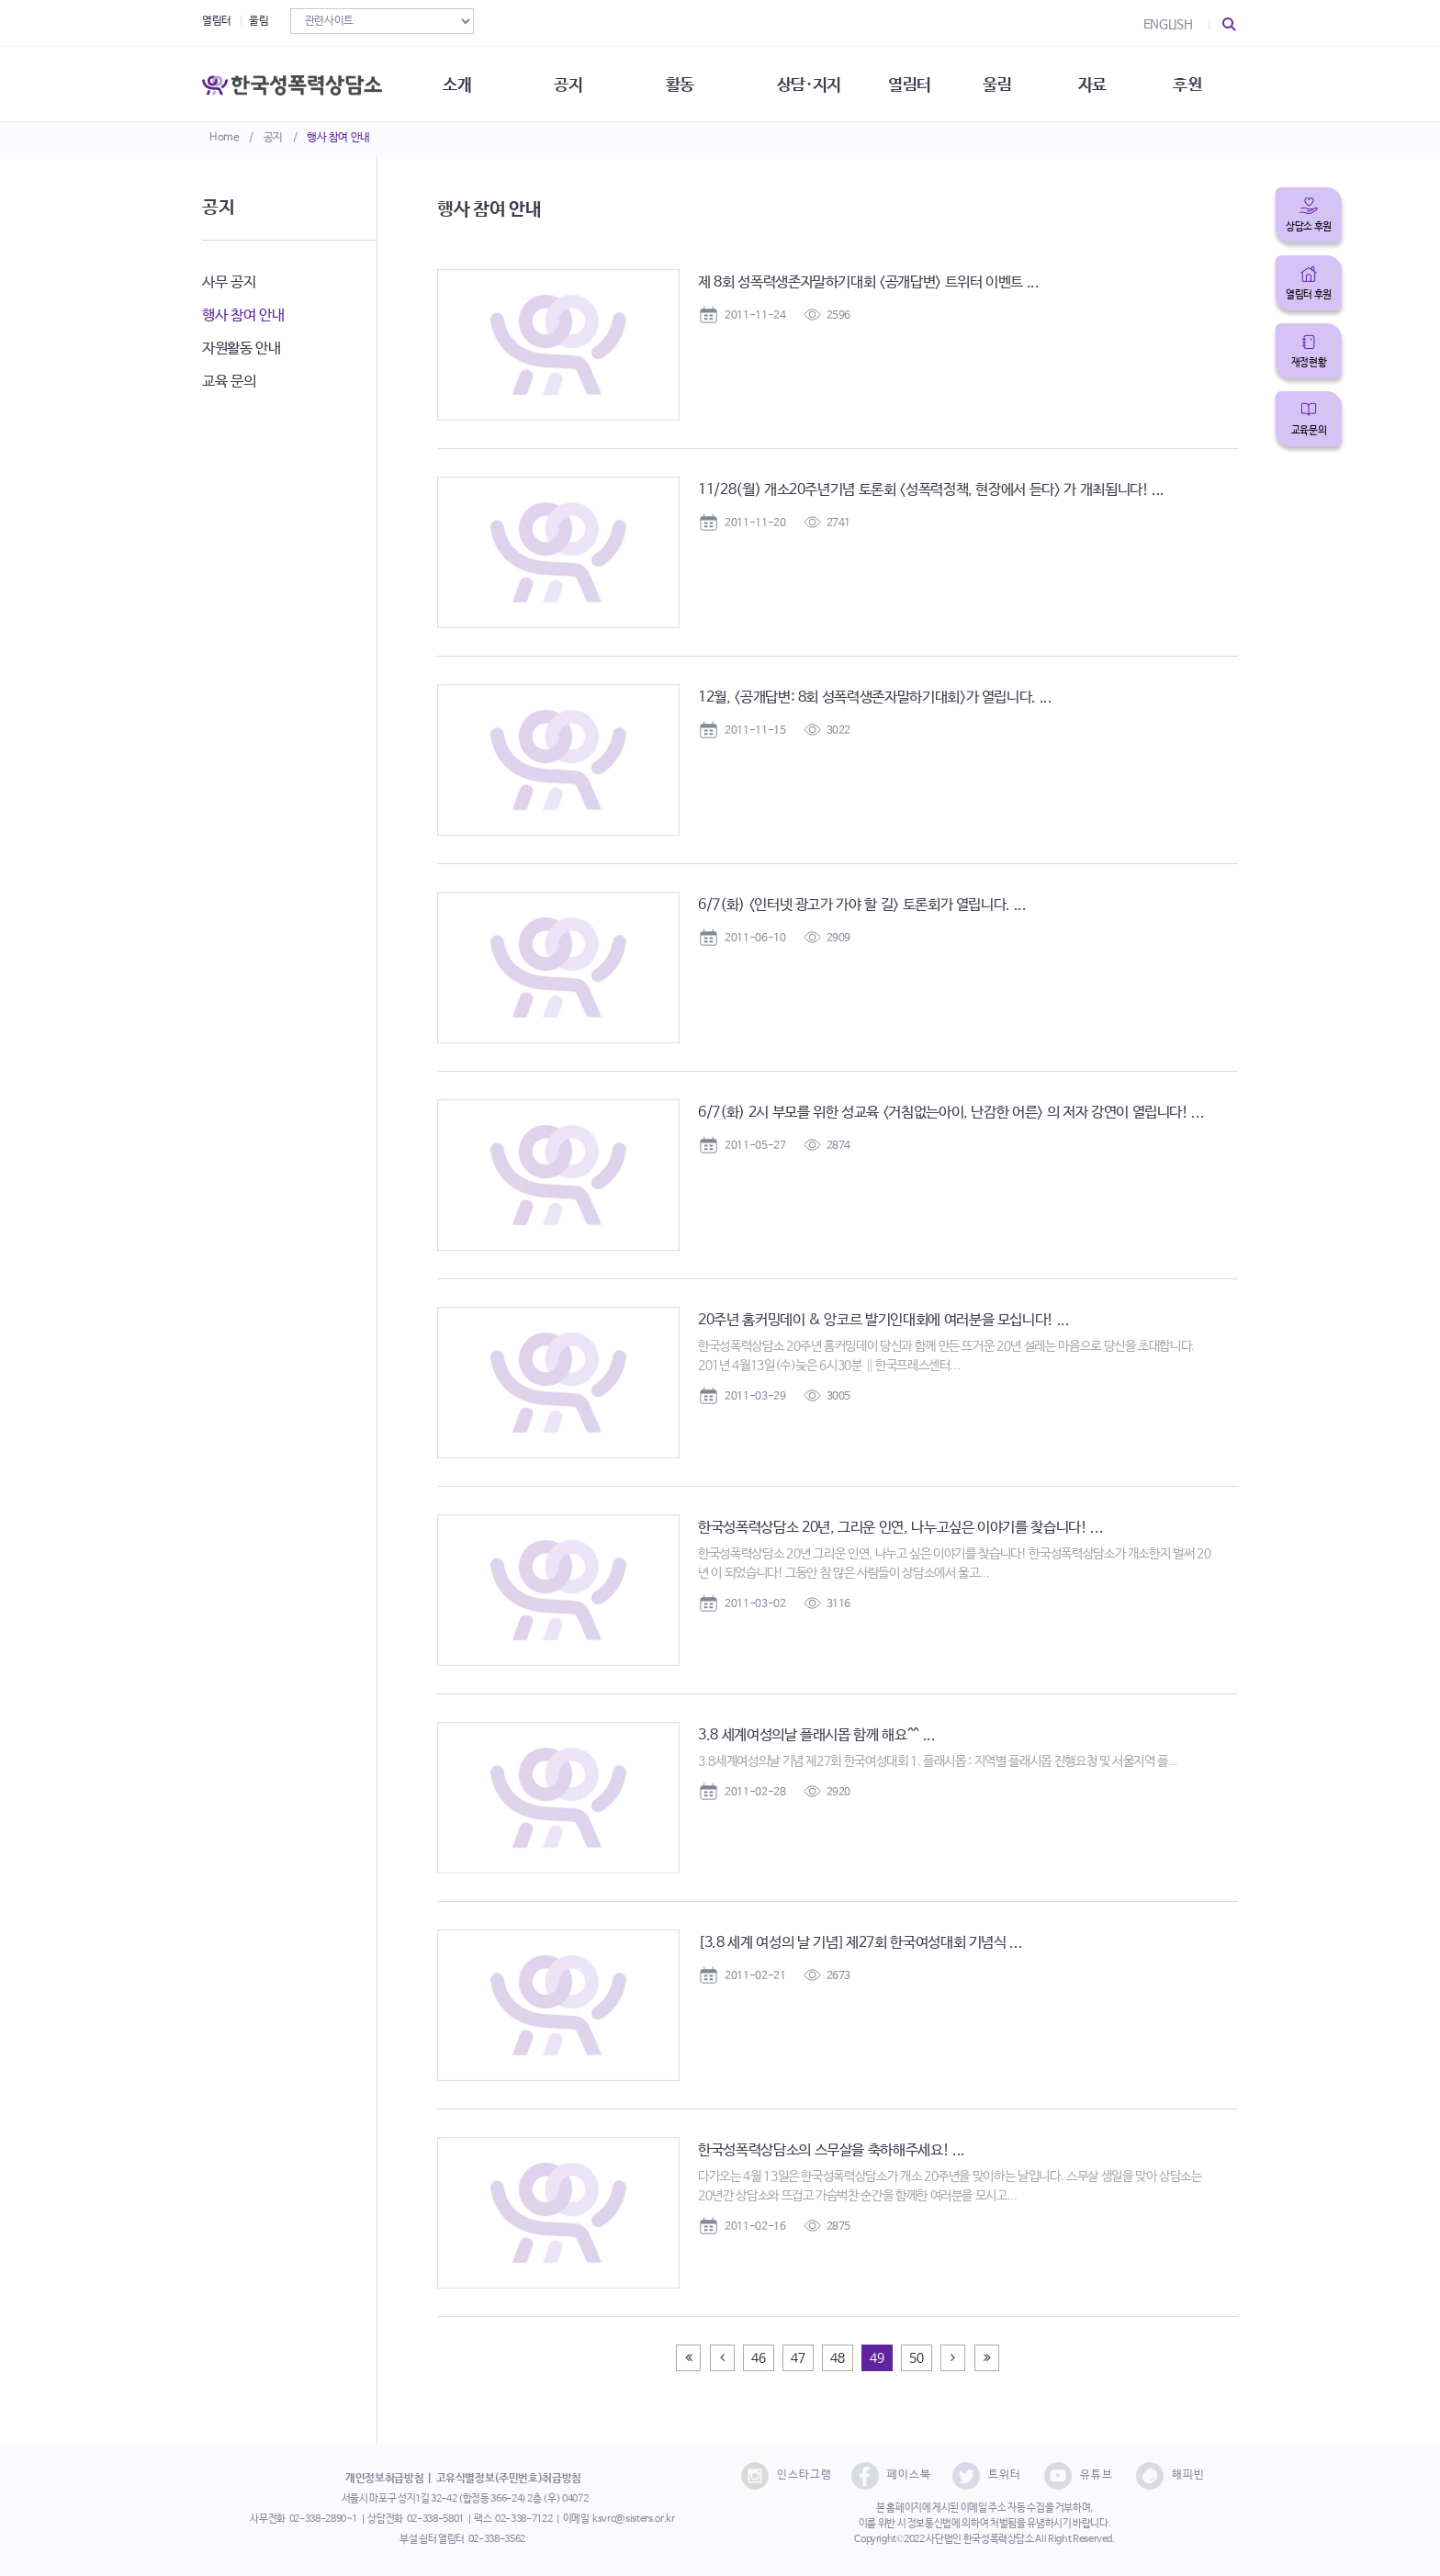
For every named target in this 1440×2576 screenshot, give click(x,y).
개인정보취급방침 (384, 2478)
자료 (1098, 82)
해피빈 (1170, 2476)
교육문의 (1309, 430)
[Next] (952, 2358)
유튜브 (1078, 2476)
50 (916, 2358)
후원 (1193, 82)
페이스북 (891, 2476)
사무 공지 (228, 282)
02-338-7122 (523, 2519)
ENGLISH (1168, 24)
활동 (683, 82)
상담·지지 (813, 82)
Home (224, 137)
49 (876, 2358)
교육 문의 (228, 381)
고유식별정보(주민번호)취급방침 (508, 2478)
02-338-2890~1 (323, 2519)
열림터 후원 (1309, 294)
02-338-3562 (496, 2539)
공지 (273, 137)
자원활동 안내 (241, 348)
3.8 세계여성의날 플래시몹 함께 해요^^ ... (817, 1735)
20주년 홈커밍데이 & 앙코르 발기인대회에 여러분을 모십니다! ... (884, 1320)
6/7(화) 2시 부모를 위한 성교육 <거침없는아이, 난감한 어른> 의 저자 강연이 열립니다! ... (951, 1112)
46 (758, 2358)
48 (837, 2358)
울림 (258, 21)
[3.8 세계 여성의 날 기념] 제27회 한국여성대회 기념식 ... (860, 1943)
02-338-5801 (435, 2519)
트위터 (986, 2476)
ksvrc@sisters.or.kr (633, 2519)
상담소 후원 (1309, 226)
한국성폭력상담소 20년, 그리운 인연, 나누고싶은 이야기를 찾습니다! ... (900, 1527)
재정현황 (1309, 362)
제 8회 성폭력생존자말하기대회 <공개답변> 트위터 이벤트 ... (869, 282)
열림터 (216, 21)
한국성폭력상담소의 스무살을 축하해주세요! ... (831, 2150)
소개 (458, 82)
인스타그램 (786, 2476)
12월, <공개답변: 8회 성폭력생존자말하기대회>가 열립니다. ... (875, 697)
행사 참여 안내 (338, 137)
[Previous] (689, 2358)
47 (797, 2358)
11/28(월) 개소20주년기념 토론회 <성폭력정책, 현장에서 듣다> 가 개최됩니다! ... (931, 490)
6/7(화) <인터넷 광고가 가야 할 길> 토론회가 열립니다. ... (862, 905)
